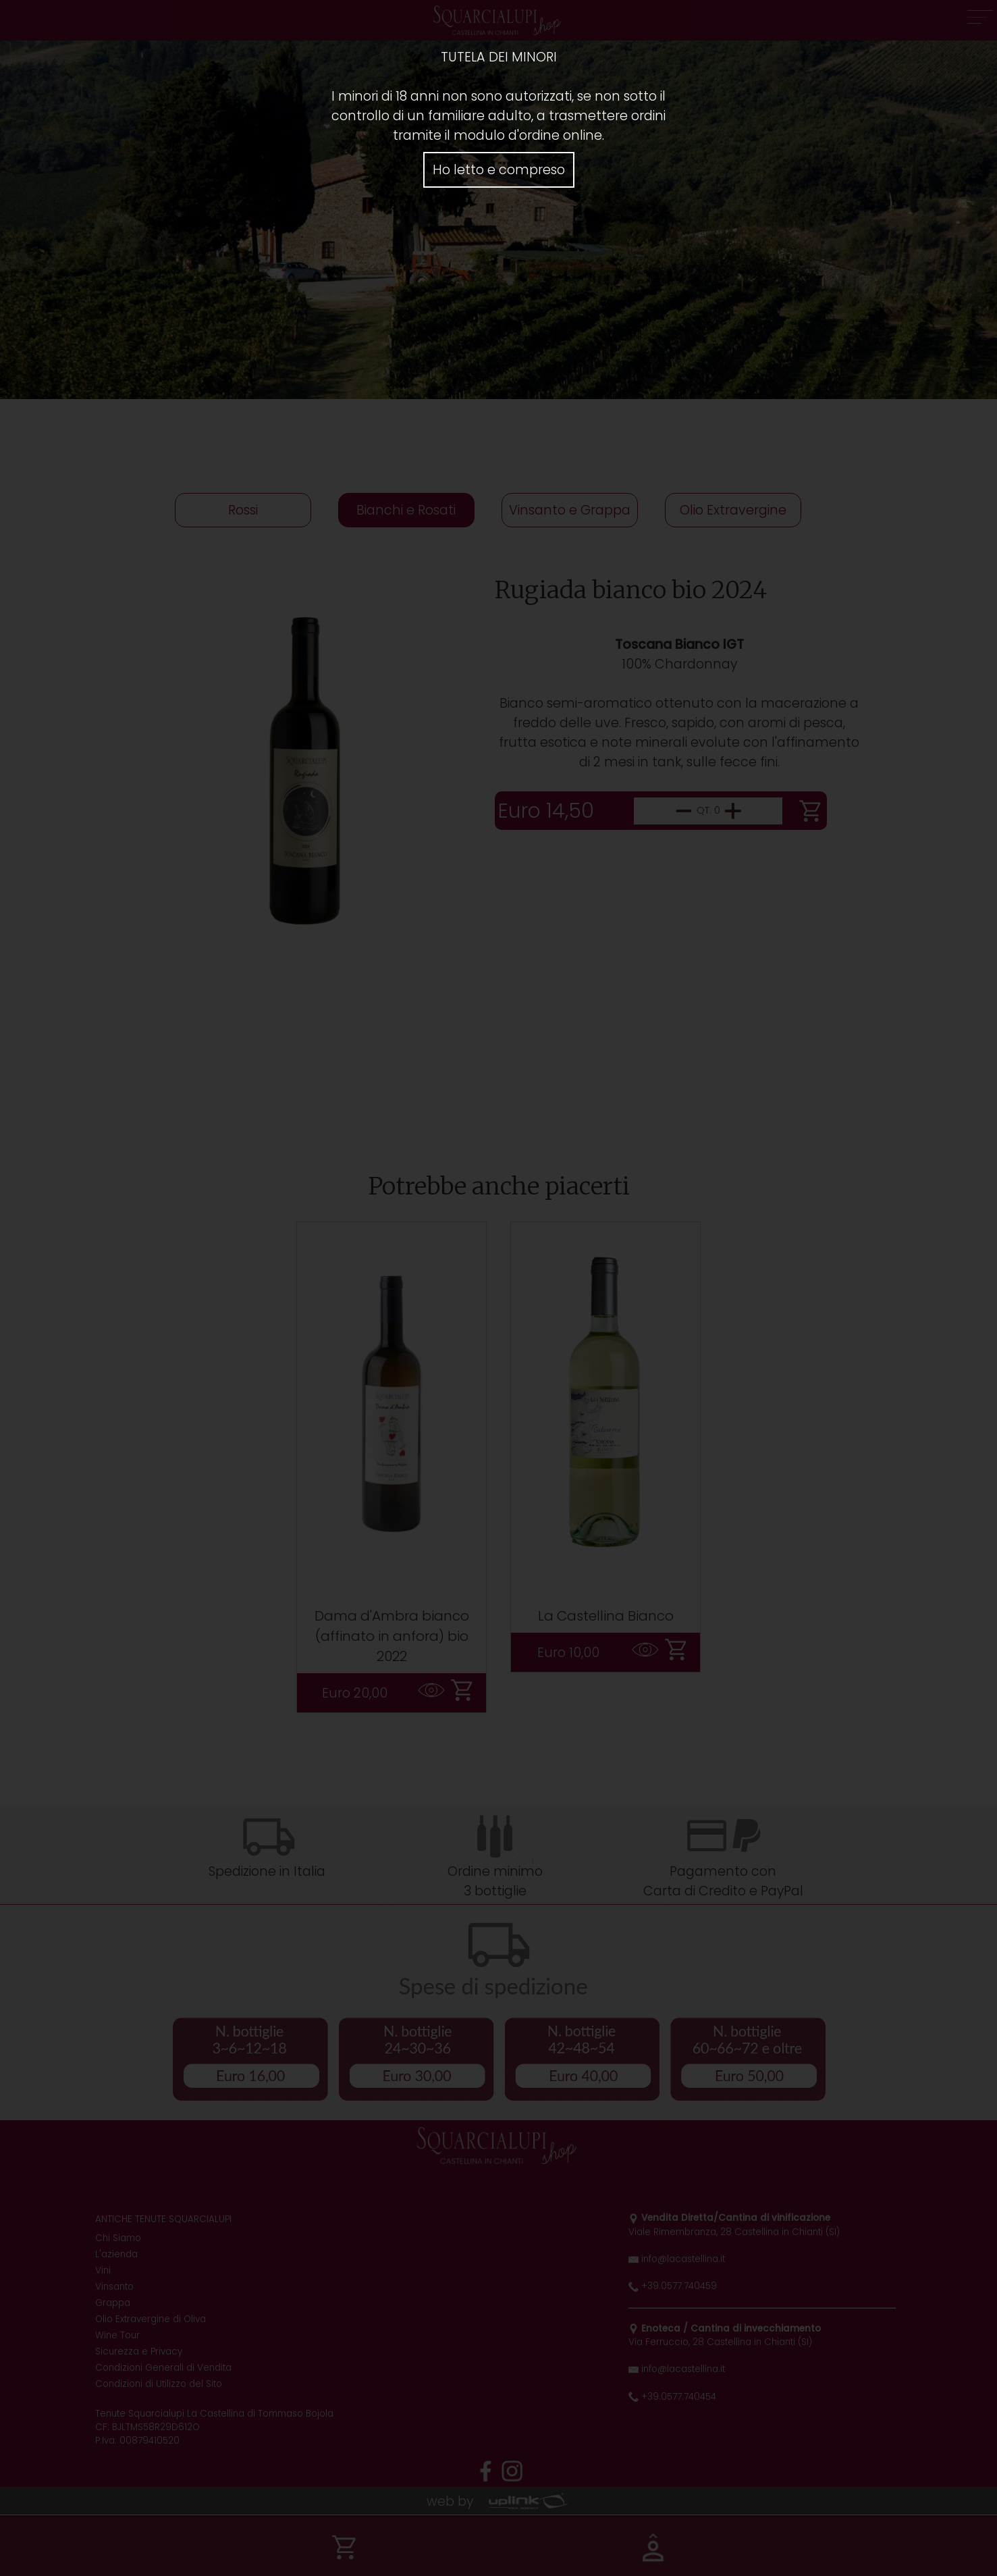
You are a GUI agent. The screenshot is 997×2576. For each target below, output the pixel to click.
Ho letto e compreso (499, 170)
